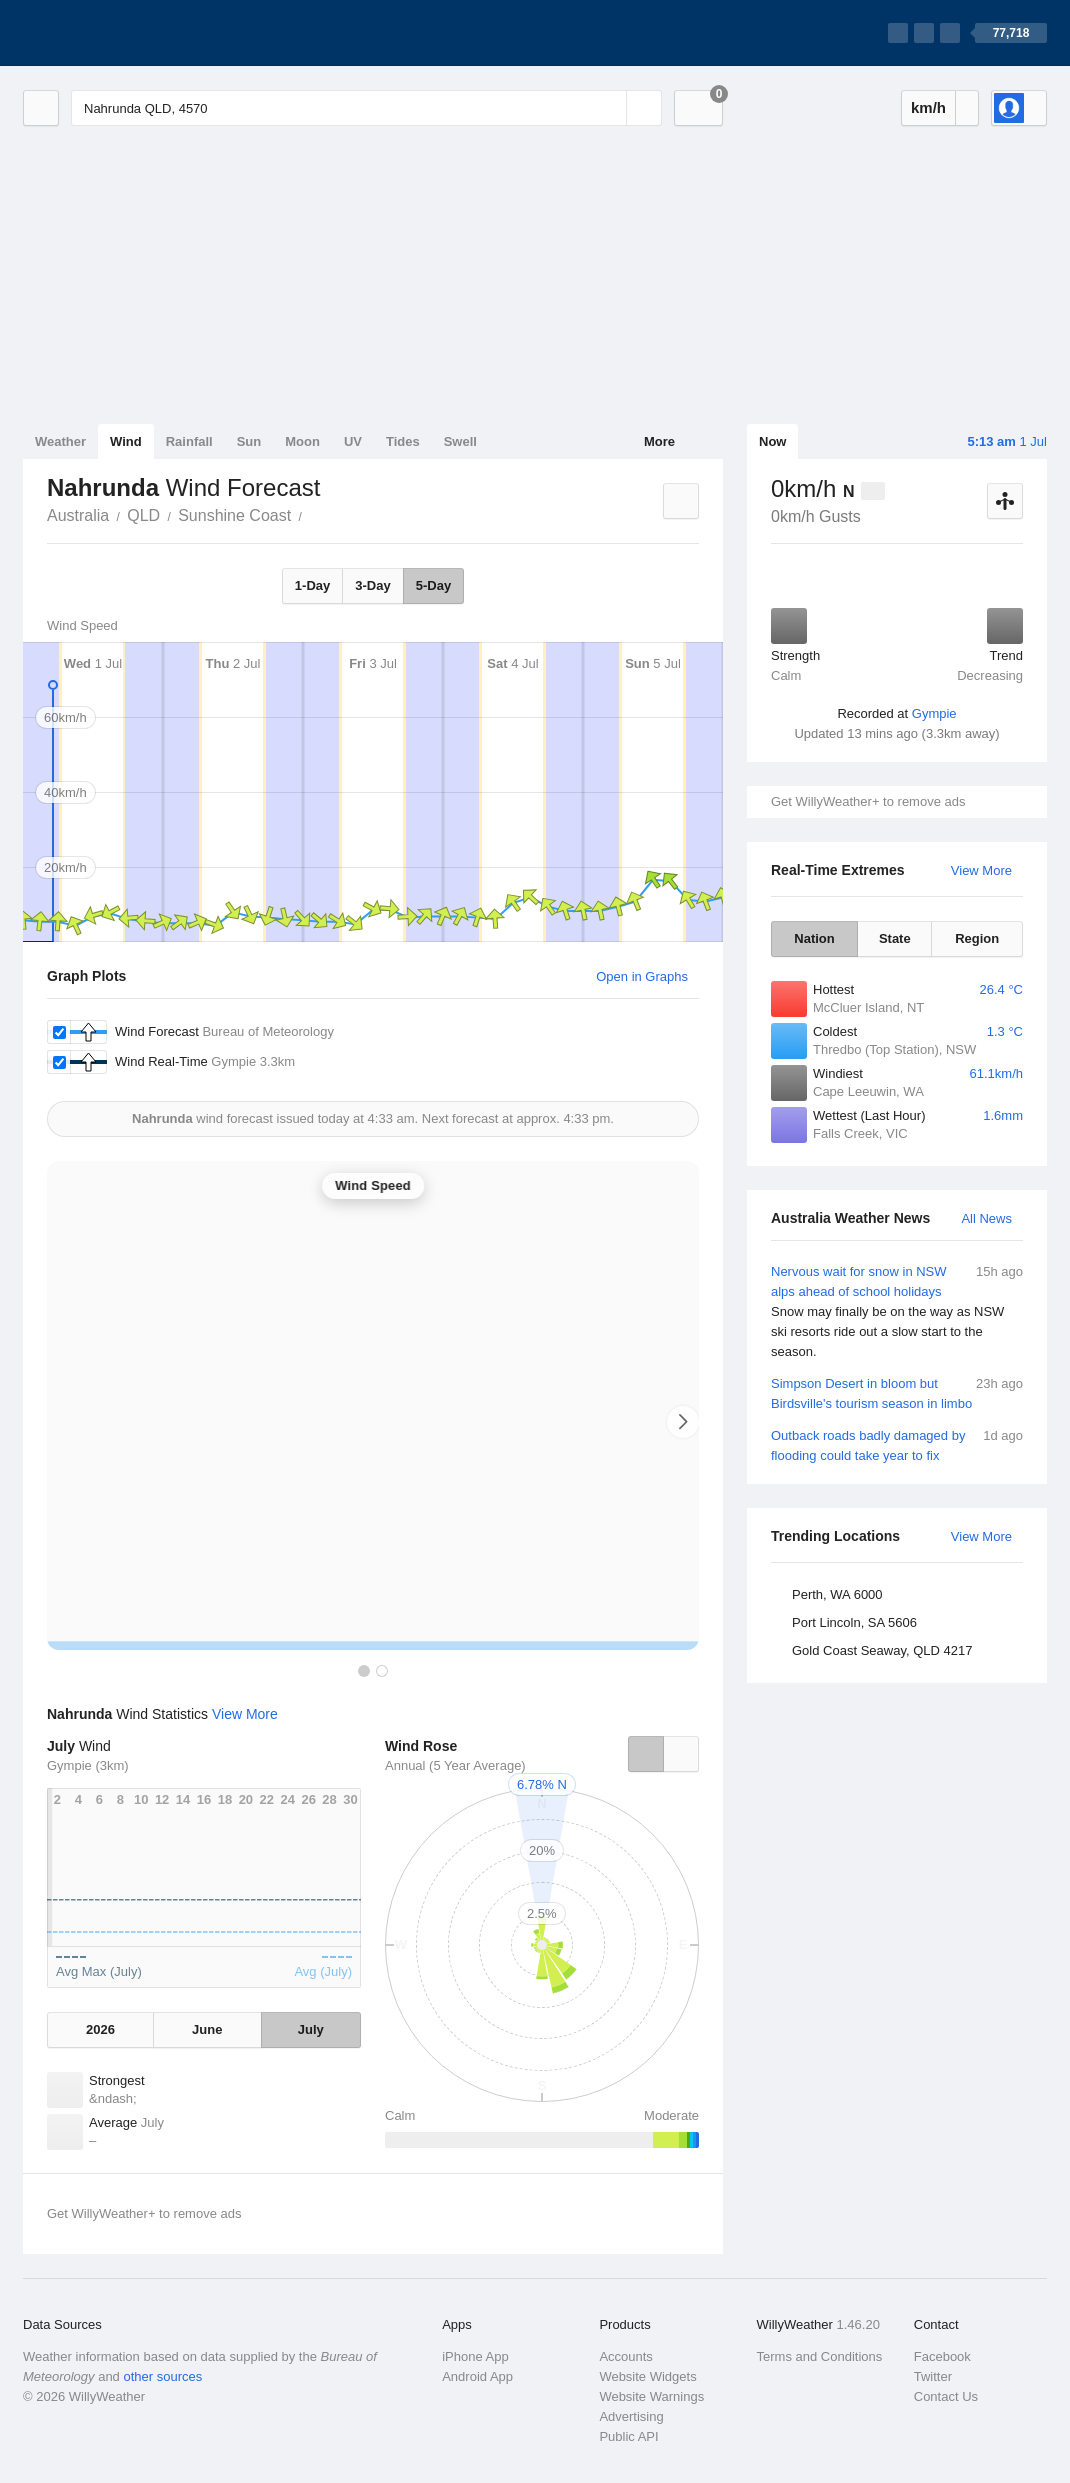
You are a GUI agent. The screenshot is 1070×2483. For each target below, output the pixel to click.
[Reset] (609, 108)
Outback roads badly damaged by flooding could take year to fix (897, 1444)
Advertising (631, 2416)
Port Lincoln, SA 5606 (854, 1622)
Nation (814, 938)
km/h (928, 107)
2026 (100, 2029)
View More (981, 870)
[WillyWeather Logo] (117, 33)
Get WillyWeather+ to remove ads (868, 801)
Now (772, 441)
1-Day (312, 585)
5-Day (433, 585)
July (311, 2029)
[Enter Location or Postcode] (366, 108)
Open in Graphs (642, 976)
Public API (628, 2436)
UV (353, 441)
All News (986, 1218)
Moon (302, 441)
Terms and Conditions (820, 2356)
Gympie (934, 713)
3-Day (372, 585)
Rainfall (189, 441)
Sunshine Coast (234, 515)
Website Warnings (651, 2396)
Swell (460, 441)
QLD (143, 515)
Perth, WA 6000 (837, 1594)
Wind (126, 441)
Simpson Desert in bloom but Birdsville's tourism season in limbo (897, 1392)
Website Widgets (647, 2376)
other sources (162, 2376)
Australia (78, 515)
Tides (403, 441)
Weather (60, 441)
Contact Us (946, 2396)
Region (977, 938)
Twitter (933, 2376)
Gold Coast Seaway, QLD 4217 (882, 1650)
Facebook (942, 2356)
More (659, 441)
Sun (249, 441)
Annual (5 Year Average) (455, 1765)
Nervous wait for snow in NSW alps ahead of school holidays (897, 1312)
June (207, 2029)
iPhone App (475, 2356)
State (895, 938)
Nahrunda (313, 514)
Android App (477, 2376)
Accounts (625, 2356)
